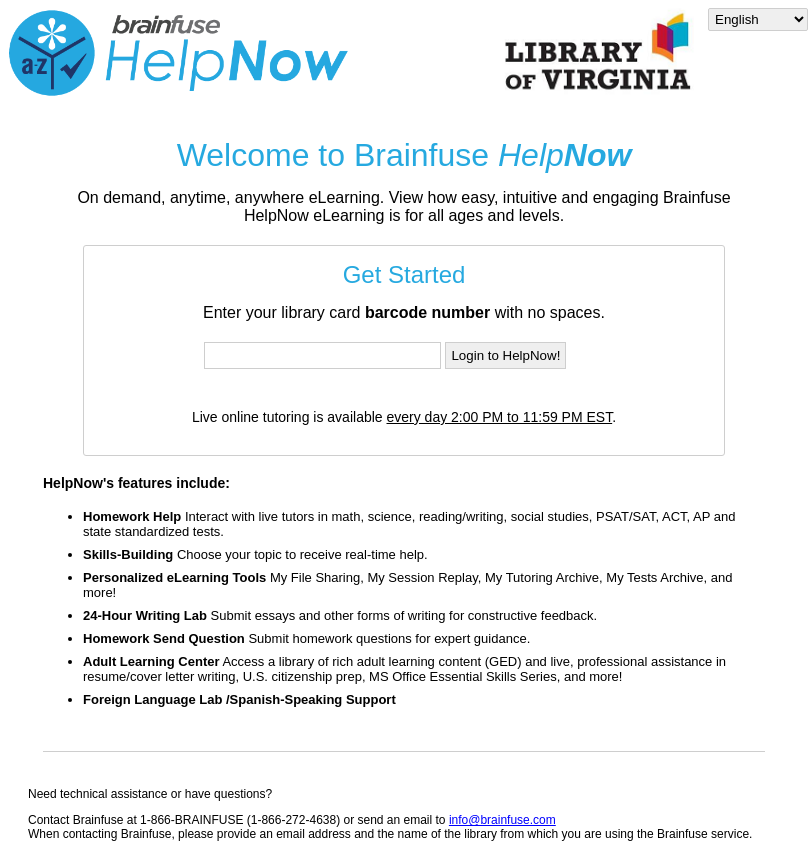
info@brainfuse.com (502, 820)
